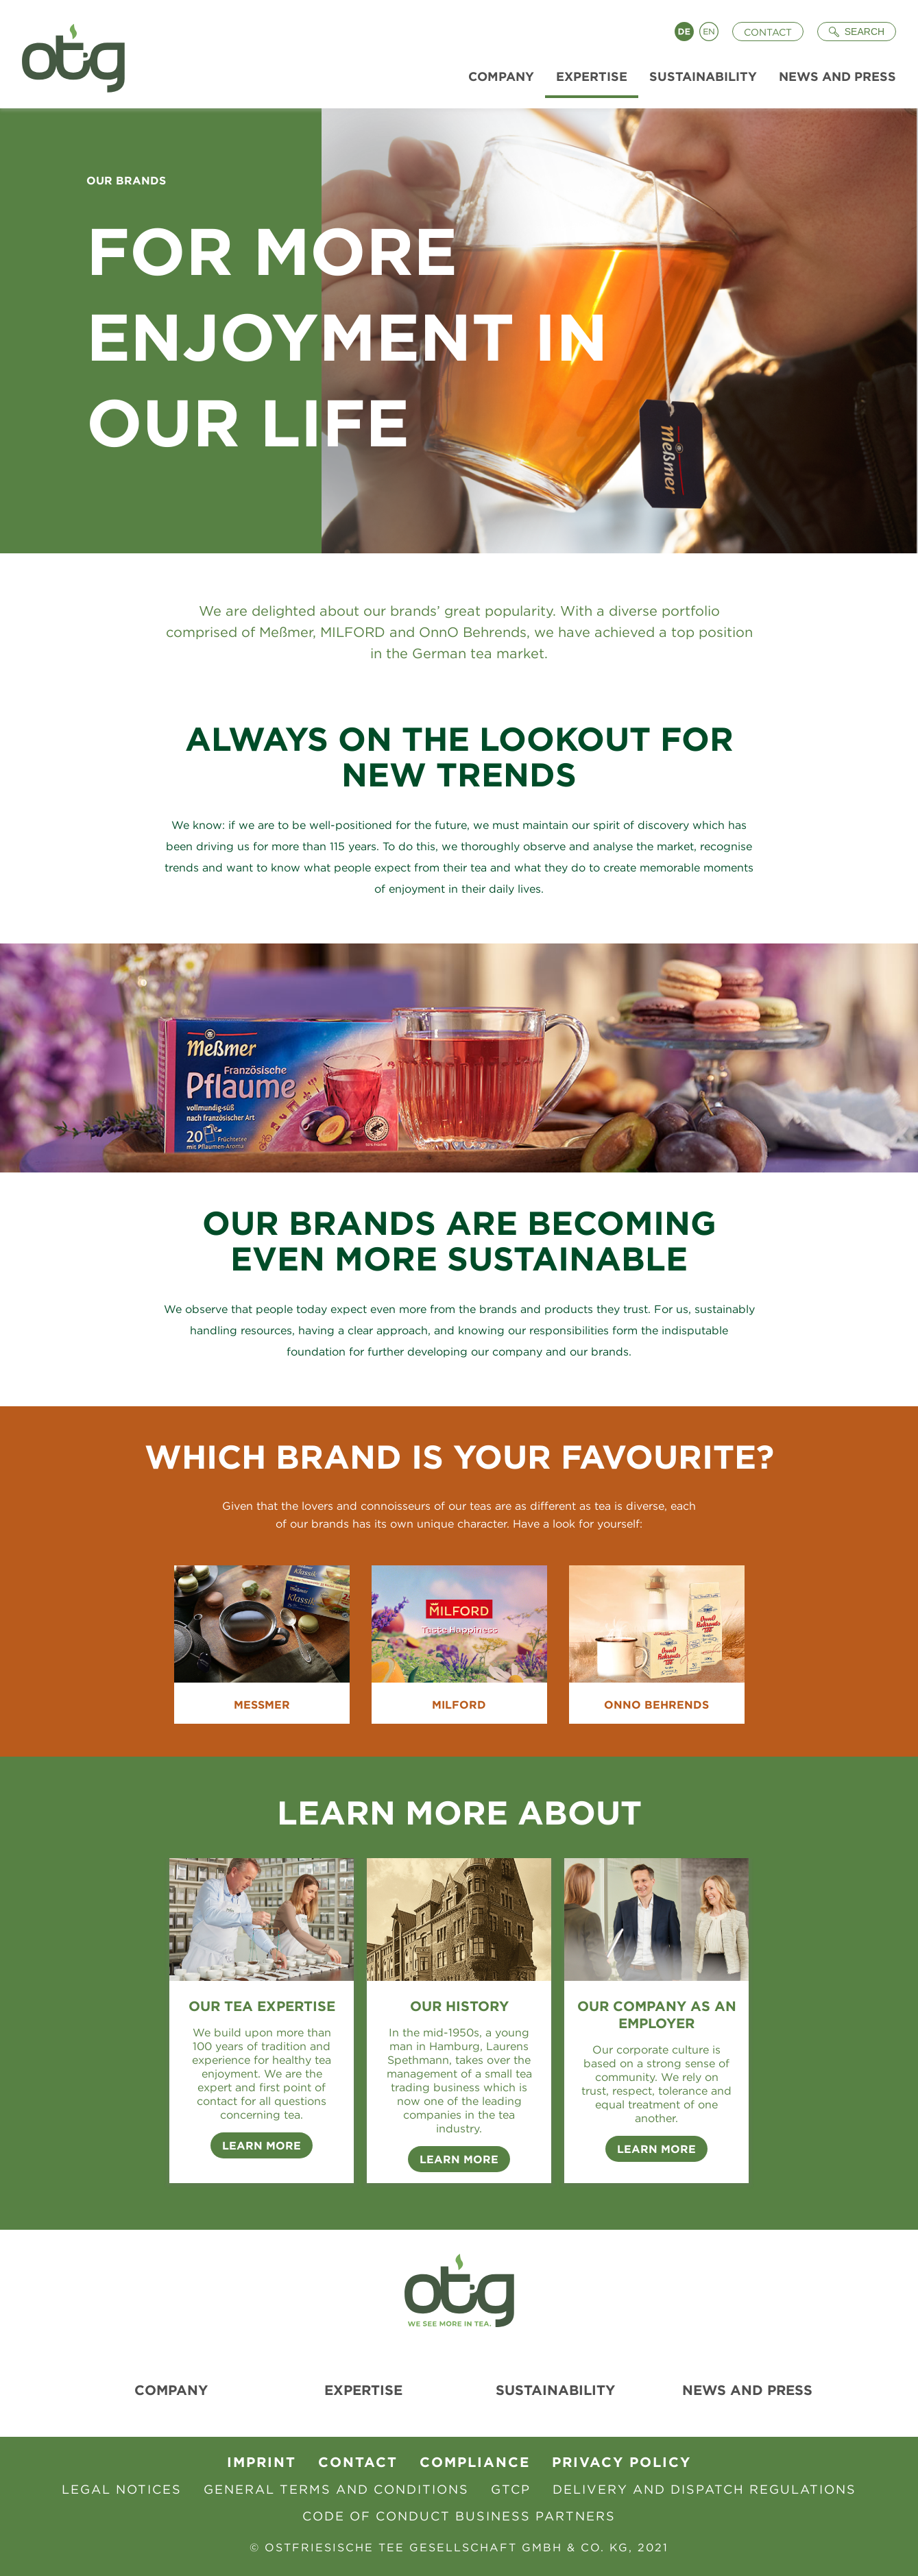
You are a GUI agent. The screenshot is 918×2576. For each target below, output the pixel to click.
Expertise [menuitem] (591, 76)
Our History (459, 2005)
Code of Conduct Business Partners (459, 2516)
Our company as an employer (656, 2014)
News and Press (747, 2389)
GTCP (511, 2489)
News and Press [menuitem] (837, 76)
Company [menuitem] (501, 76)
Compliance (475, 2461)
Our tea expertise (262, 2005)
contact (358, 2461)
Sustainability (555, 2389)
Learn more (459, 2159)
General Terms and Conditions (336, 2489)
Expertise (363, 2389)
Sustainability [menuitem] (703, 76)
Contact (768, 32)
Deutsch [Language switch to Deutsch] (684, 31)
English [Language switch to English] (708, 31)
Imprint (261, 2461)
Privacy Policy (621, 2461)
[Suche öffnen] (856, 31)
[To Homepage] (68, 54)
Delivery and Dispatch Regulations (704, 2489)
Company (171, 2389)
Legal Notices (122, 2489)
